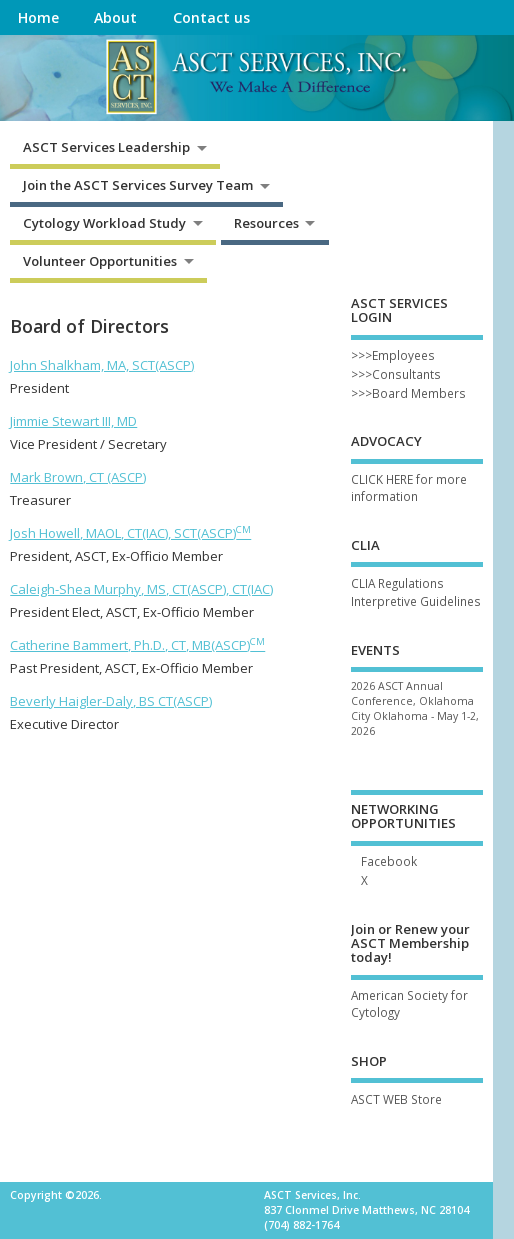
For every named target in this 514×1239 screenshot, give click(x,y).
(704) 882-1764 (301, 1225)
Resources (266, 223)
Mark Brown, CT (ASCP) (78, 477)
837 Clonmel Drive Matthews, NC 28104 (366, 1210)
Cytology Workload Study (104, 223)
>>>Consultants (396, 374)
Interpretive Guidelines (416, 601)
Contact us (211, 17)
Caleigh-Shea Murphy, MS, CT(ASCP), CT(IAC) (141, 589)
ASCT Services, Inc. (312, 1195)
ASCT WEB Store (396, 1099)
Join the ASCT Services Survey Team (138, 185)
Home (38, 17)
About (115, 17)
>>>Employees (393, 355)
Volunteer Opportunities (100, 261)
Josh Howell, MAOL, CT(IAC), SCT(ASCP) (130, 533)
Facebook (389, 861)
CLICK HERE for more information (409, 487)
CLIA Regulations (397, 583)
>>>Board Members (408, 393)
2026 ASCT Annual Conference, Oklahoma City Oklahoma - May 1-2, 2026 (415, 708)
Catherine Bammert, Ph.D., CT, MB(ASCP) (137, 645)
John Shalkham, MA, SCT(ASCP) (102, 365)
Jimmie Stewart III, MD (73, 421)
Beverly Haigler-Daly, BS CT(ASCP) (111, 701)
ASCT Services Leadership (106, 147)
